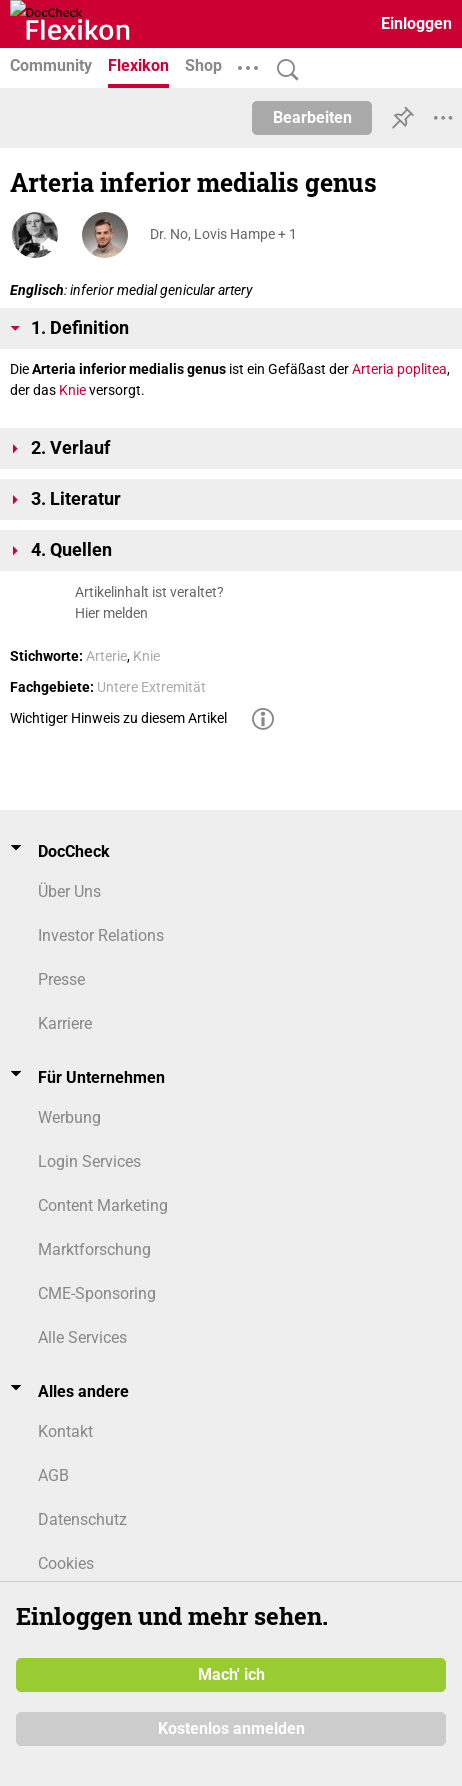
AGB (53, 1475)
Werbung (69, 1117)
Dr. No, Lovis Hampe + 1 (223, 234)
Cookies (66, 1563)
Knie (72, 390)
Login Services (89, 1161)
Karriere (65, 1023)
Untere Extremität (151, 687)
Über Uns (69, 891)
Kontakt (65, 1431)
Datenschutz (82, 1519)
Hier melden (111, 613)
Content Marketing (103, 1205)
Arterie (106, 656)
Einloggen (416, 23)
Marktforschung (94, 1249)
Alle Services (82, 1337)
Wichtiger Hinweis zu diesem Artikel (118, 718)
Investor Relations (101, 935)
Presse (61, 979)
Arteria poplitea (399, 369)
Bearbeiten (312, 117)
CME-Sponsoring (97, 1293)
